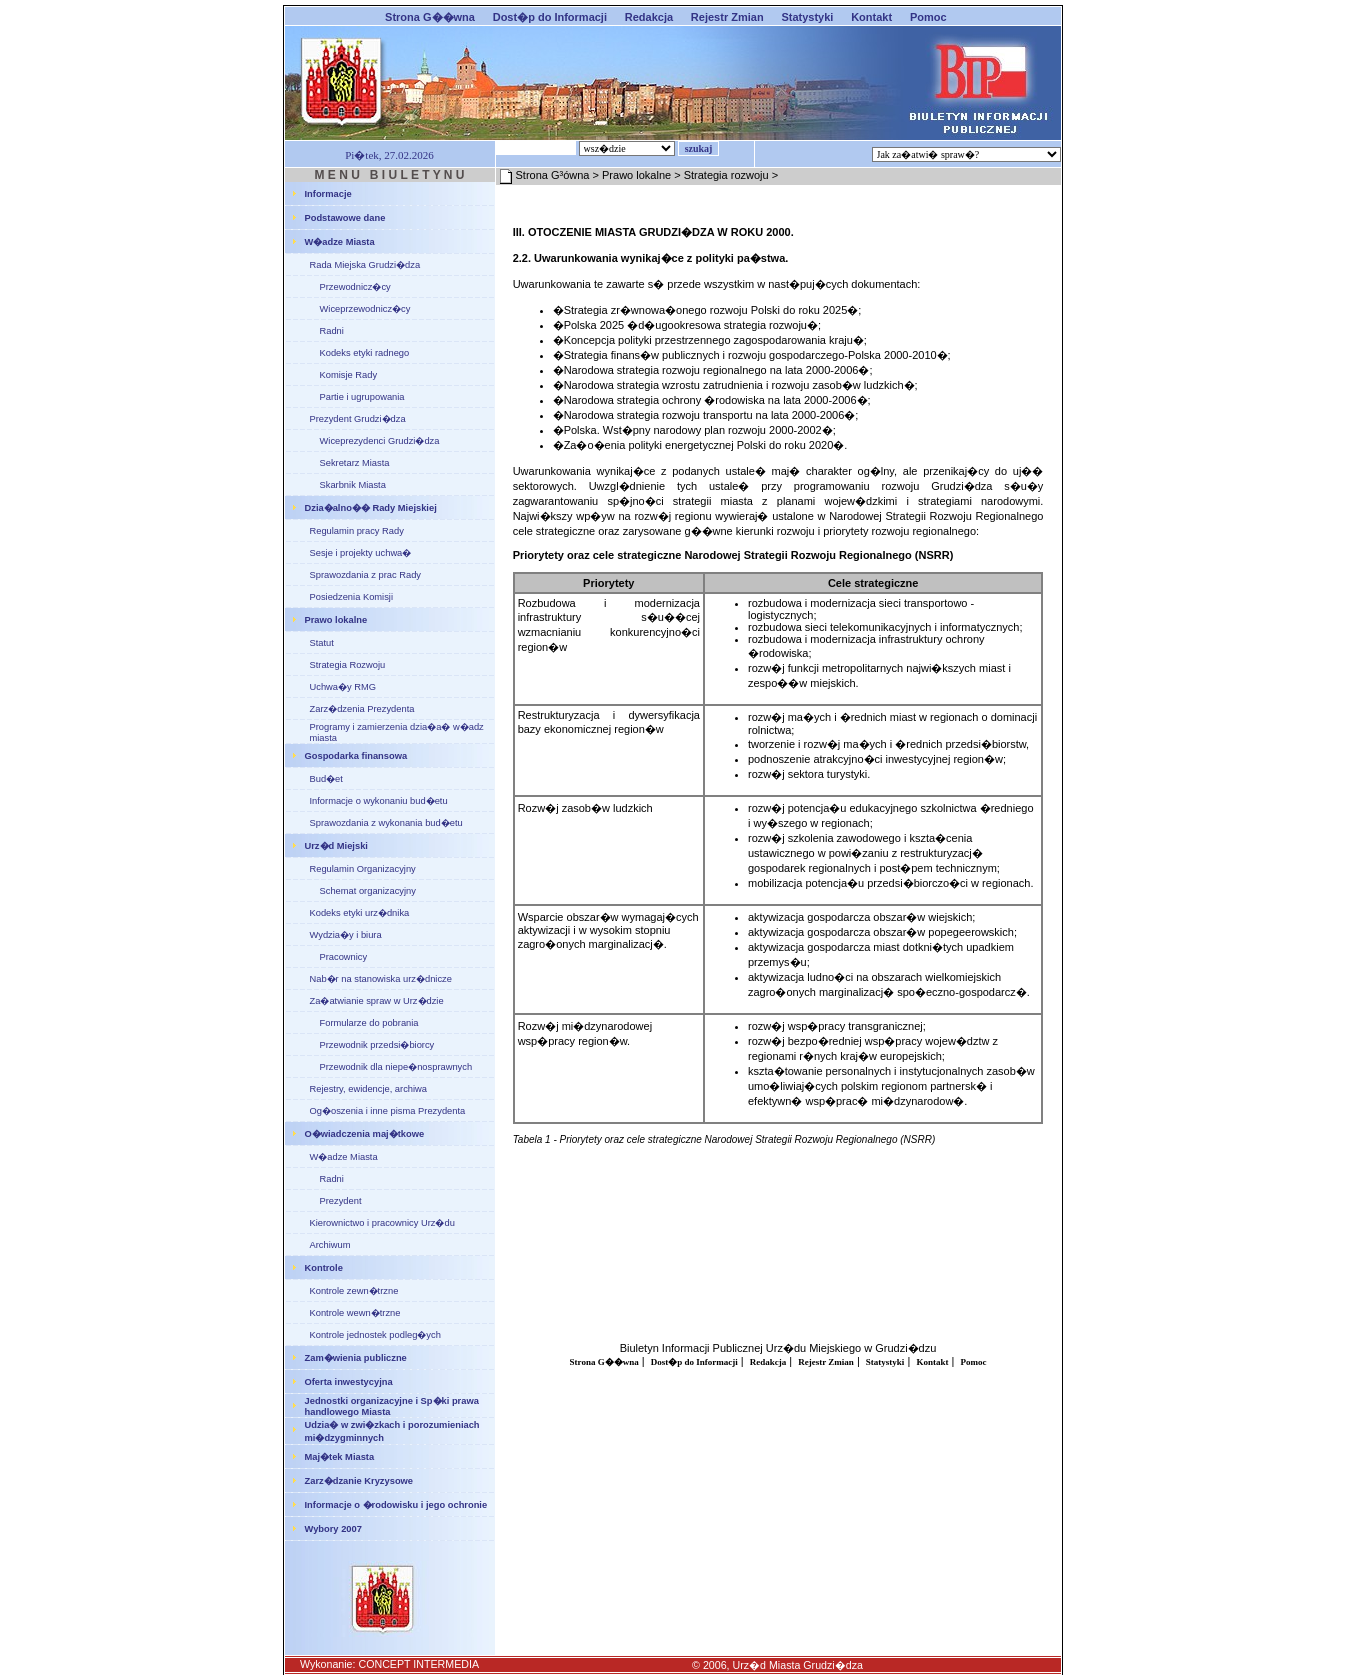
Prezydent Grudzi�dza (358, 419)
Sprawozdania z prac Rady (365, 575)
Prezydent (341, 1201)
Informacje (328, 194)
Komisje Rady (349, 375)
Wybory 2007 (333, 1529)
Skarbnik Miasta (353, 485)
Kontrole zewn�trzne (354, 1291)
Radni (332, 331)
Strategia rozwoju (726, 175)
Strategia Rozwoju (348, 665)
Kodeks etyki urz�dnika (360, 913)
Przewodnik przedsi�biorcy (377, 1045)
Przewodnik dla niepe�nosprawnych (396, 1067)
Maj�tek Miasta (340, 1457)
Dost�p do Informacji (550, 17)
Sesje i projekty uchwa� (361, 553)
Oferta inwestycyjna (349, 1382)
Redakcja (649, 17)
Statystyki (807, 17)
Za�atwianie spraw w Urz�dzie (377, 1001)
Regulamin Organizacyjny (363, 869)
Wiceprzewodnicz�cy (365, 309)
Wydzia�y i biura (346, 935)
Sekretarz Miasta (355, 463)
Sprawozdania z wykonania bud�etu (386, 823)
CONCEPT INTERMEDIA (418, 1664)
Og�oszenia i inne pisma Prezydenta (388, 1111)
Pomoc (928, 17)
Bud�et (326, 779)
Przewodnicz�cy (355, 287)
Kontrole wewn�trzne (355, 1313)
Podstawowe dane (345, 218)
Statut (322, 643)
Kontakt (871, 17)
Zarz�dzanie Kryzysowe (359, 1481)
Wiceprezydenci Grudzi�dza (380, 441)
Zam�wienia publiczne (356, 1358)
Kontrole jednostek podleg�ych (375, 1335)
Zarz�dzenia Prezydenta (362, 709)
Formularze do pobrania (369, 1023)
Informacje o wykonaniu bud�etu (379, 801)
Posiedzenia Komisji (351, 597)
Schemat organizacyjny (368, 891)
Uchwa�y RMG (343, 687)
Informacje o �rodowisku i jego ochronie (396, 1505)
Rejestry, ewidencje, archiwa (369, 1089)
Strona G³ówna (553, 175)
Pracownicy (344, 957)
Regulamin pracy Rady (357, 531)
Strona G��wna (430, 17)
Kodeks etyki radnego (365, 353)
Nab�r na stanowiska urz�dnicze (381, 979)
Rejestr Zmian (727, 17)
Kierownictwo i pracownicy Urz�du (382, 1223)
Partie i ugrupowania (362, 397)
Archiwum (330, 1245)
